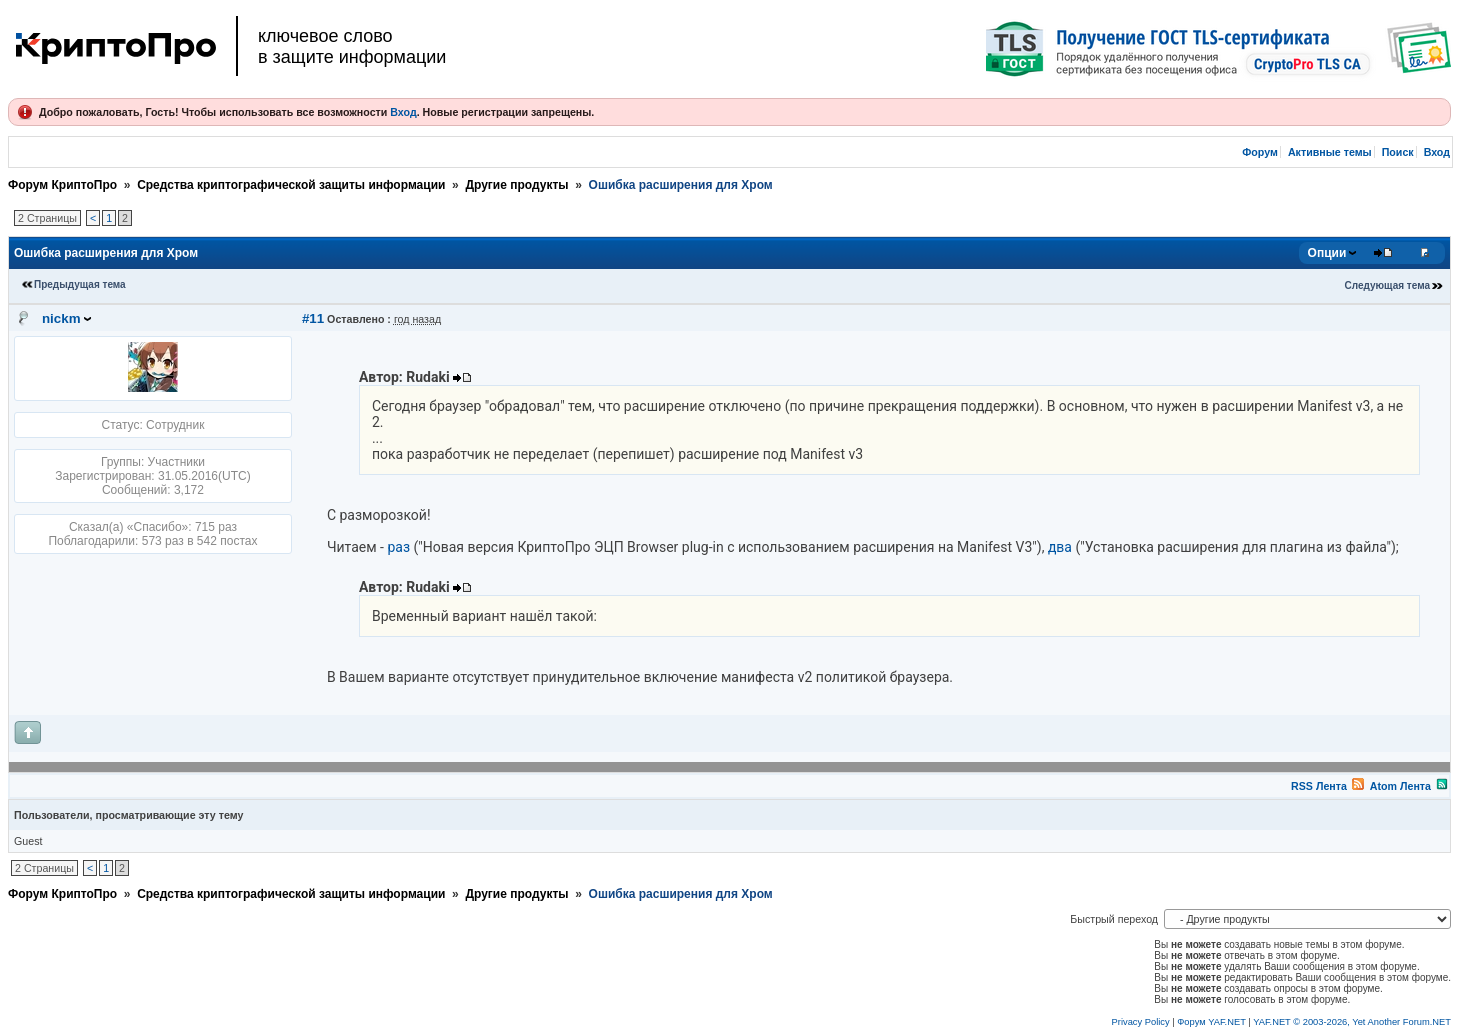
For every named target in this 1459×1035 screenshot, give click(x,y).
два (1060, 547)
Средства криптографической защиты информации (291, 185)
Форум (1260, 152)
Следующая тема (1387, 285)
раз (398, 547)
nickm (61, 318)
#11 (313, 318)
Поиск (1398, 152)
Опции (1327, 253)
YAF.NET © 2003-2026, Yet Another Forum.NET (1352, 1022)
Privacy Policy (1141, 1022)
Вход (403, 112)
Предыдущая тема (80, 284)
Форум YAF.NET (1211, 1022)
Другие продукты (516, 185)
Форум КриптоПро (62, 185)
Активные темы (1330, 152)
